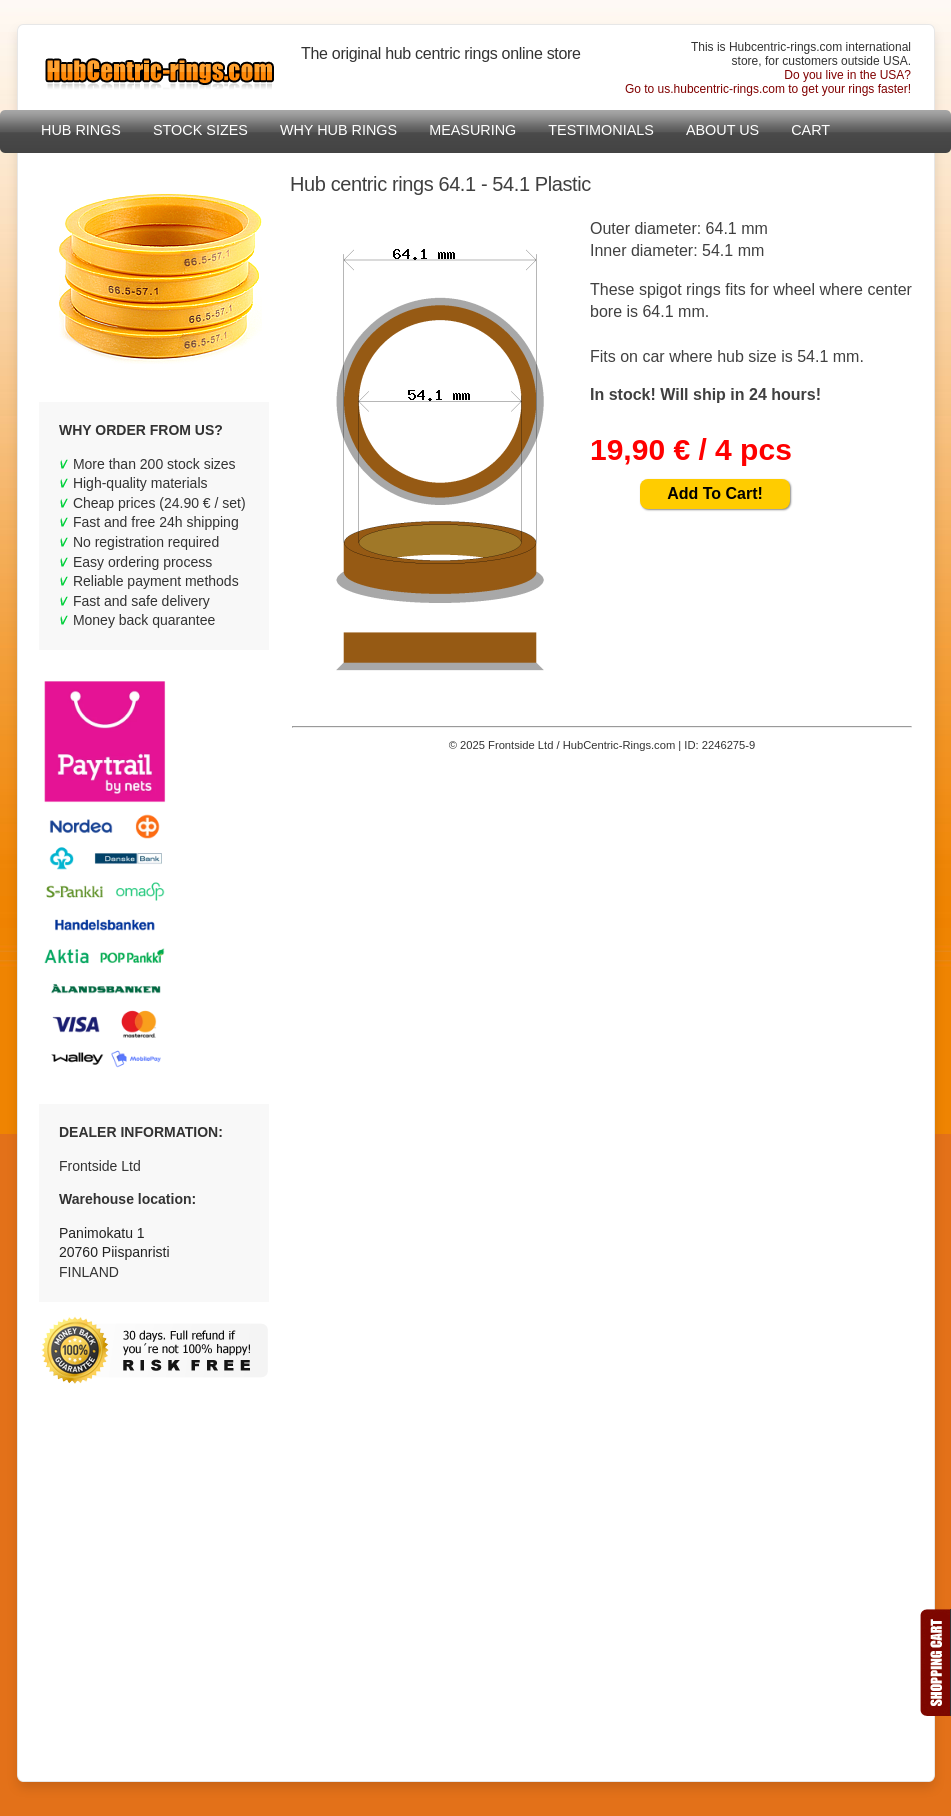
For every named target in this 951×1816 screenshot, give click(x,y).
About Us (722, 130)
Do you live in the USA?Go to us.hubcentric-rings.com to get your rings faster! (768, 82)
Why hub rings (338, 130)
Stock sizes (200, 130)
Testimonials (601, 130)
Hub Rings (81, 130)
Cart (810, 130)
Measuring (472, 130)
